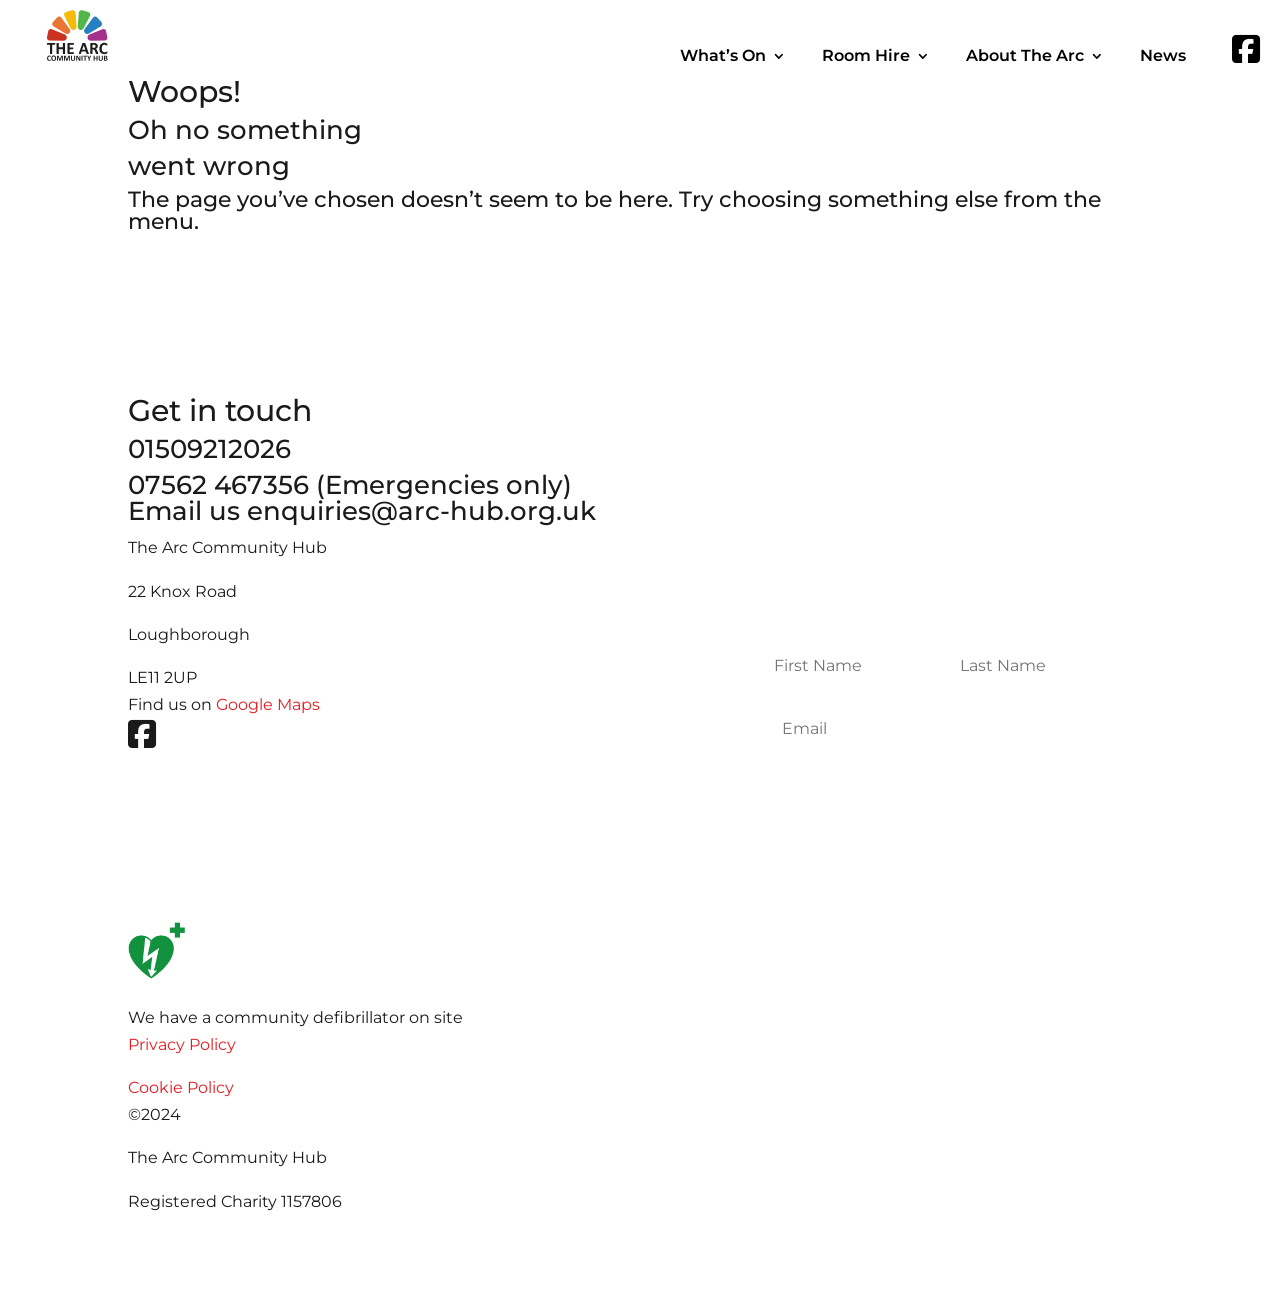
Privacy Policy (182, 1044)
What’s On (723, 57)
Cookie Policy (181, 1087)
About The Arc (1025, 57)
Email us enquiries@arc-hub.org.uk (362, 511)
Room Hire (866, 57)
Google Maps (268, 704)
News (1163, 57)
